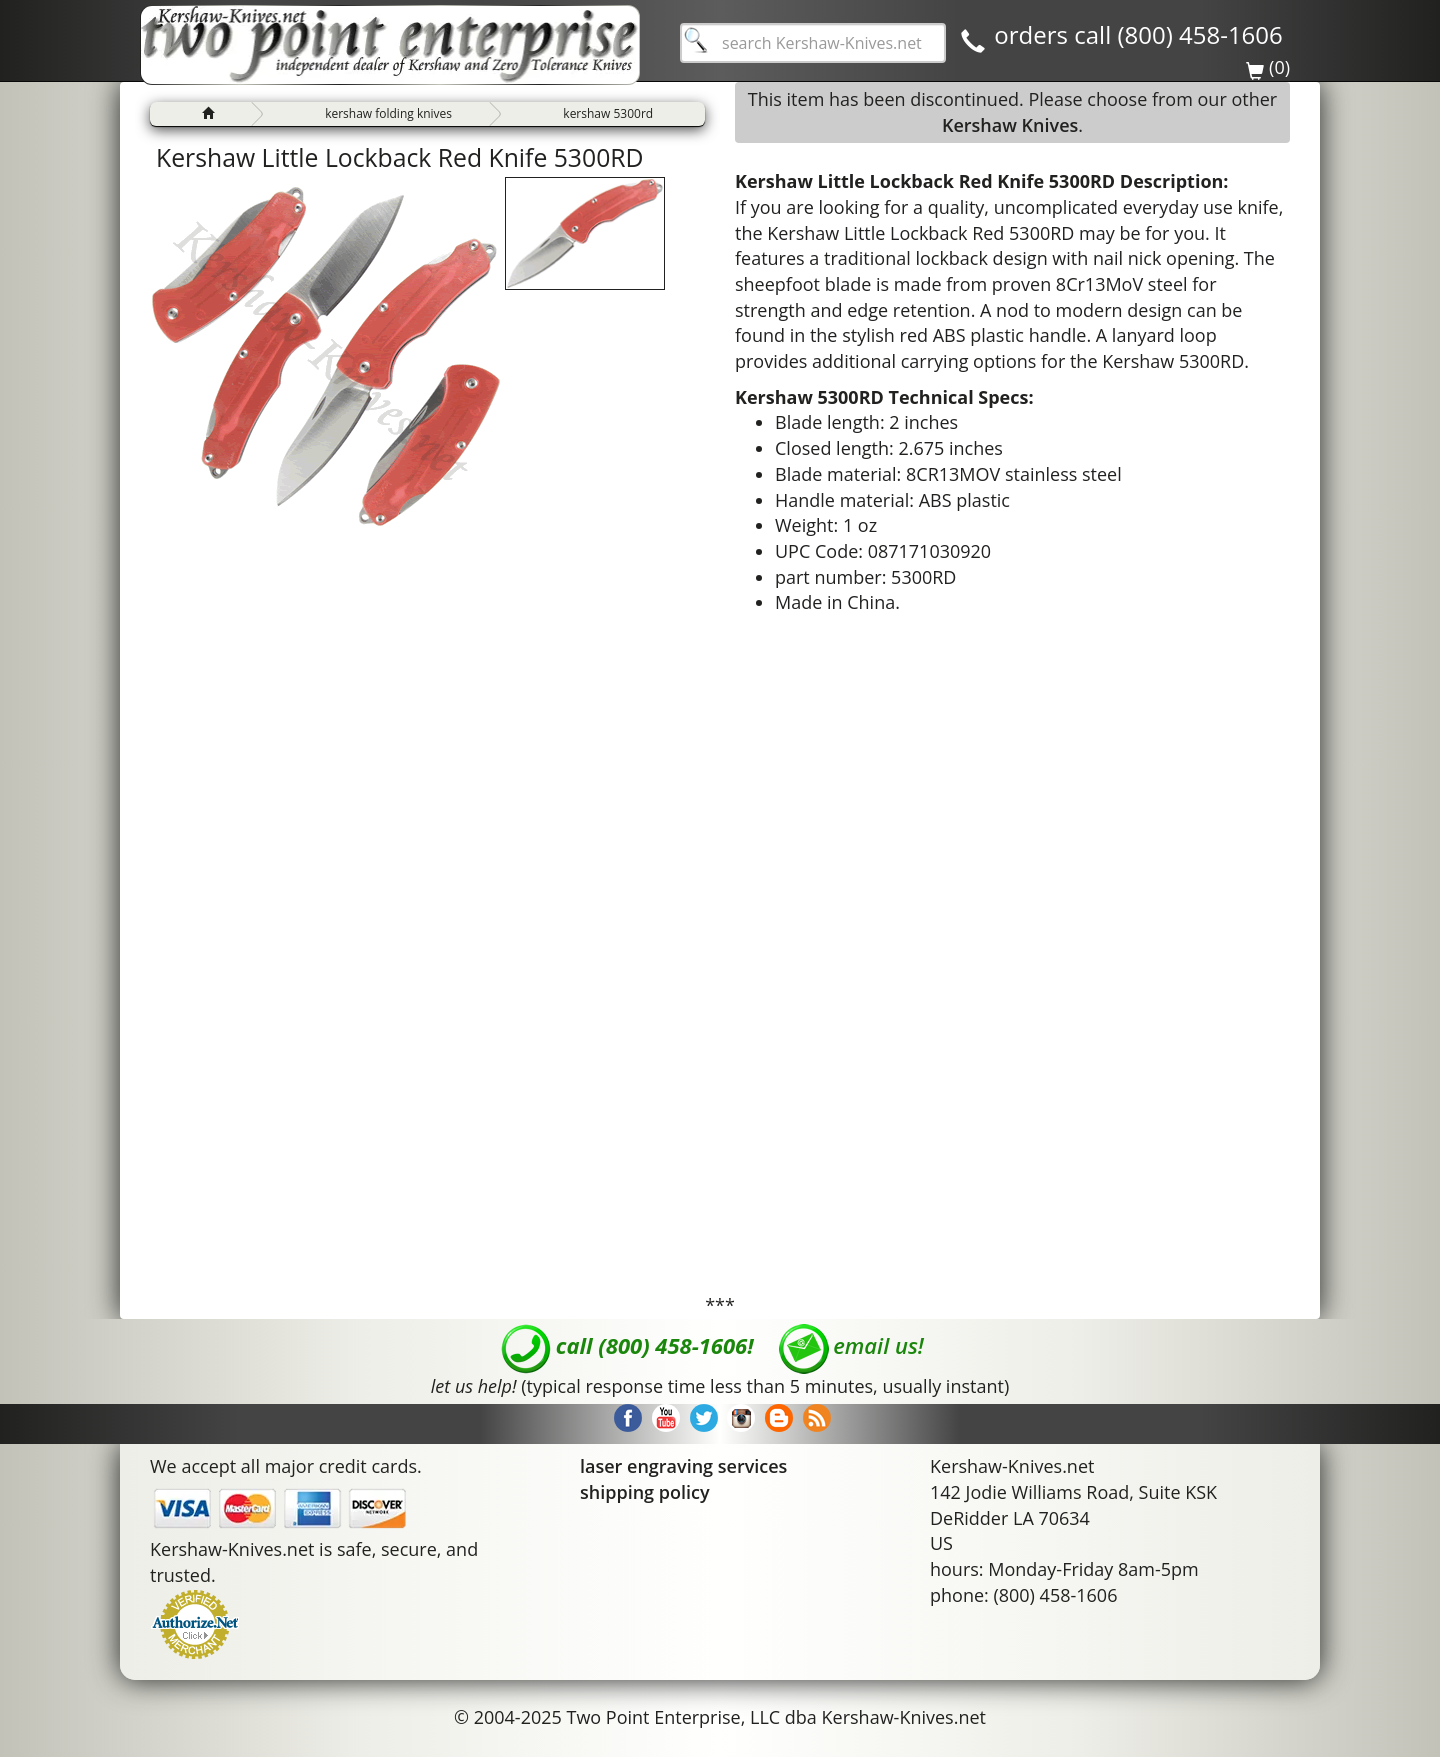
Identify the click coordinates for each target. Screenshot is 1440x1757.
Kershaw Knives (1010, 125)
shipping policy (645, 1492)
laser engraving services (683, 1466)
